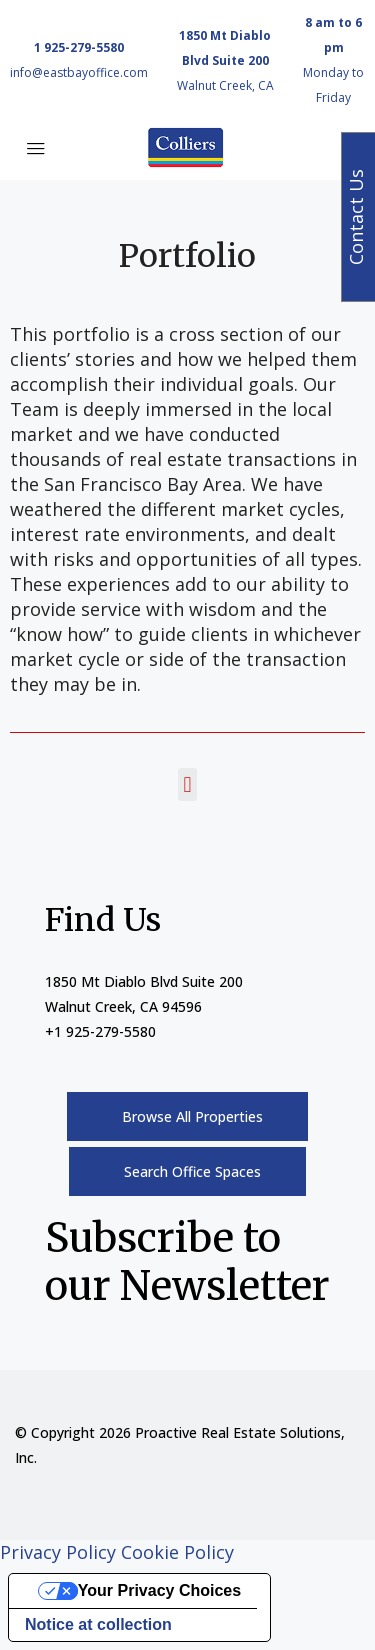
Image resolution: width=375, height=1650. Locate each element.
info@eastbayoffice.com (79, 72)
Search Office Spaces (192, 1171)
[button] (187, 784)
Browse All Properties (192, 1116)
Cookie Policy (177, 1552)
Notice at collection (98, 1624)
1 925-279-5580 (79, 47)
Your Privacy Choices (159, 1590)
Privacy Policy (58, 1552)
